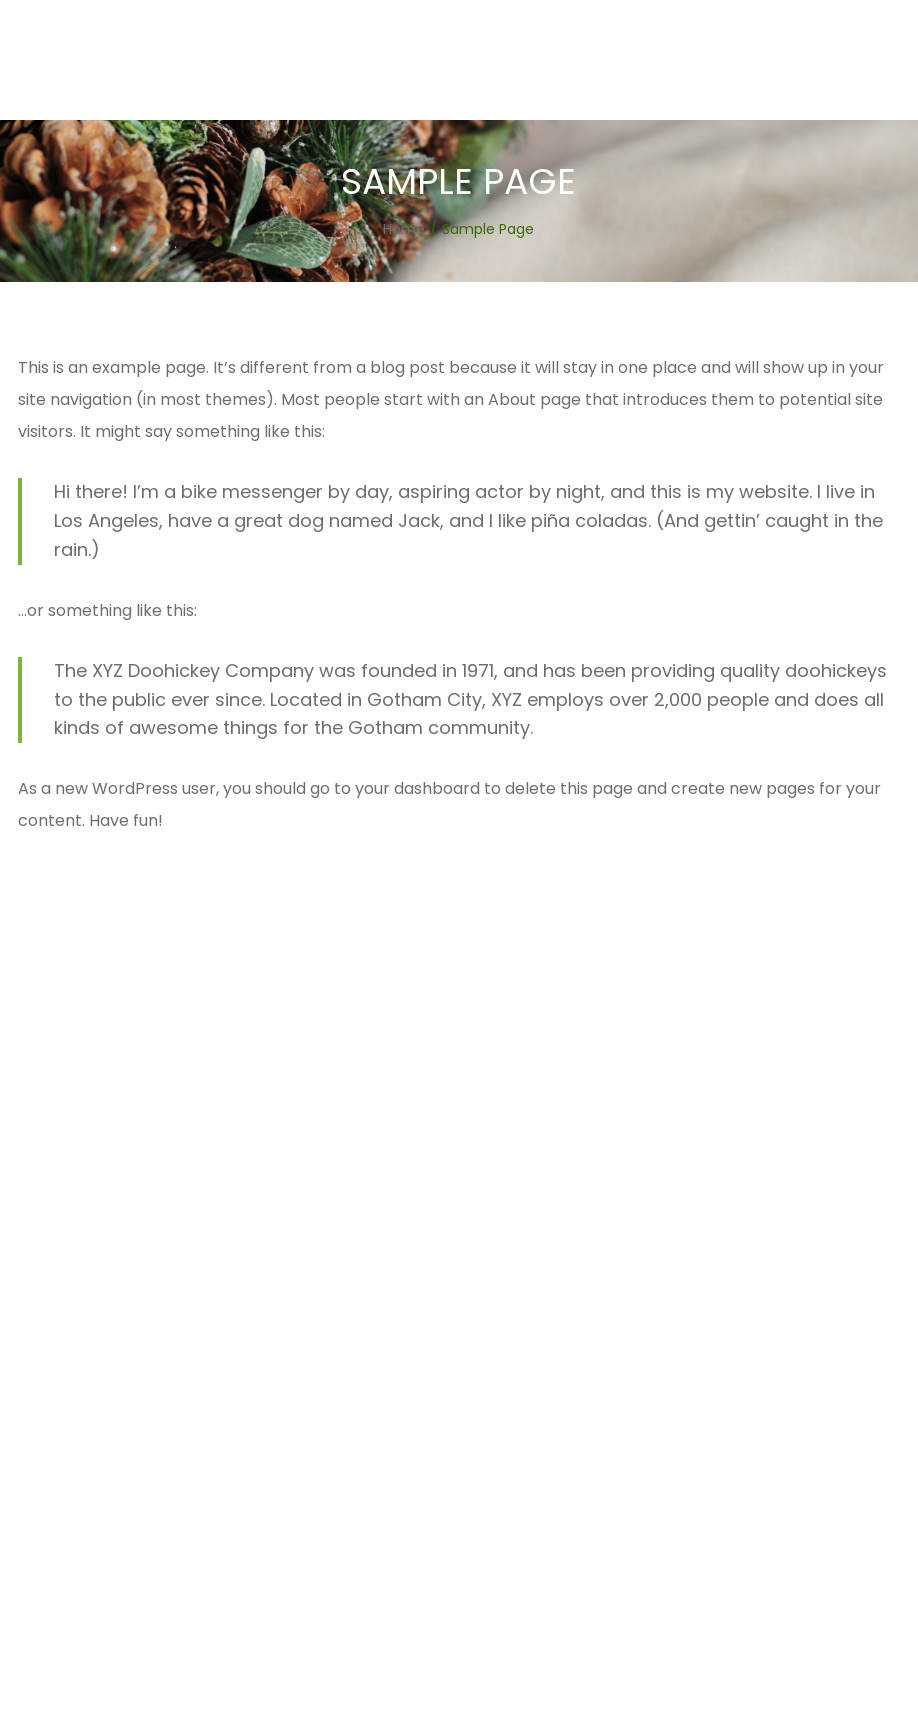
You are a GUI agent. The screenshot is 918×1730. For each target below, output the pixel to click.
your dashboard (417, 788)
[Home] (404, 229)
